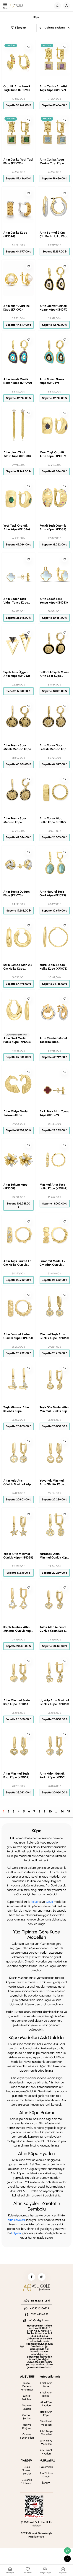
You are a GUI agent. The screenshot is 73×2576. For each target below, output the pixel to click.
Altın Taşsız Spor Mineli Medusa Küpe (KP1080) (17, 747)
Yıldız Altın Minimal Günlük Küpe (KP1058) (18, 1555)
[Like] (28, 47)
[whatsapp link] (67, 2550)
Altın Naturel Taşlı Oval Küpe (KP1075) (53, 893)
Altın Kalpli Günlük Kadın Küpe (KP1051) (53, 1775)
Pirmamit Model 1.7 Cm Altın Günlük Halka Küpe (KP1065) (53, 1263)
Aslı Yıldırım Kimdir (46, 2475)
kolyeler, (16, 2233)
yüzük (49, 1901)
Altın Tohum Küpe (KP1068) (15, 1186)
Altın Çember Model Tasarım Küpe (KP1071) (53, 1040)
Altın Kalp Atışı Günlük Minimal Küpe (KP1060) (18, 1482)
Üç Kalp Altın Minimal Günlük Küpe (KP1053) (54, 1702)
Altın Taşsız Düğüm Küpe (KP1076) (16, 893)
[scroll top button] (67, 2558)
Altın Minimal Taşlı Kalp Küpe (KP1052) (16, 1775)
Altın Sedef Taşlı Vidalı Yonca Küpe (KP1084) (15, 600)
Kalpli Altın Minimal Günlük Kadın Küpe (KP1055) (53, 1629)
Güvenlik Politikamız (27, 2481)
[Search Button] (57, 5)
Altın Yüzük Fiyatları (46, 2452)
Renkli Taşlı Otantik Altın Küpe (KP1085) (53, 527)
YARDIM (27, 2460)
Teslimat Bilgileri (27, 2407)
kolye (34, 1901)
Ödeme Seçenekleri (27, 2436)
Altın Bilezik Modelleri (46, 2423)
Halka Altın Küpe (46, 2413)
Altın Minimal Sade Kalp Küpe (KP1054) (16, 1702)
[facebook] (31, 2277)
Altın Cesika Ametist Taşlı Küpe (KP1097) (53, 88)
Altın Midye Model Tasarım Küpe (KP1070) (15, 1113)
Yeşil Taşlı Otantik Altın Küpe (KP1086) (16, 527)
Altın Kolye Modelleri (46, 2442)
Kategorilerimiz (50, 2376)
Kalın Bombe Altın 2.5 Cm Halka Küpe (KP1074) (17, 967)
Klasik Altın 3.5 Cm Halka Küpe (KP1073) (53, 966)
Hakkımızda (46, 2467)
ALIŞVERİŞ (27, 2376)
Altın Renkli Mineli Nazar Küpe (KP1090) (17, 381)
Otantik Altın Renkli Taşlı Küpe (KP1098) (16, 88)
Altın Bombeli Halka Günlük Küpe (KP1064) (18, 1336)
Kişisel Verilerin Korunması (27, 2386)
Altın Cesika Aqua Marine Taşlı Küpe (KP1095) (52, 161)
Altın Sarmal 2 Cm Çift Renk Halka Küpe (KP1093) (54, 234)
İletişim (46, 2482)
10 (50, 1811)
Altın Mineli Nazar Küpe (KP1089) (52, 381)
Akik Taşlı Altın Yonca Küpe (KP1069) (54, 1113)
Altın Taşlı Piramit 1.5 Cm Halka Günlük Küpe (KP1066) (17, 1263)
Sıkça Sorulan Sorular (26, 2470)
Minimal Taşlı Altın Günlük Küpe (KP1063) (54, 1336)
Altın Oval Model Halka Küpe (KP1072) (17, 1040)
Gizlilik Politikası (27, 2397)
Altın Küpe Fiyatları (46, 2404)
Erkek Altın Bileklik (46, 2394)
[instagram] (42, 2277)
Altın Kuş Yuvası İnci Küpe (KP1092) (16, 307)
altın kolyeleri (16, 2220)
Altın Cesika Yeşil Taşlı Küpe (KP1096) (18, 161)
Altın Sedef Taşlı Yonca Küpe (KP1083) (54, 600)
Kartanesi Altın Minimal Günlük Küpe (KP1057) (54, 1555)
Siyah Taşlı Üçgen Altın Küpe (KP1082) (16, 674)
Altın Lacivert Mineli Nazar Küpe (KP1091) (53, 307)
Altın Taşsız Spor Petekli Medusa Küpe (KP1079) (54, 747)
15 (68, 1811)
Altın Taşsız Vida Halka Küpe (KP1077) (53, 820)
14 (62, 1811)
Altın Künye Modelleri (46, 2433)
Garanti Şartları (26, 2417)
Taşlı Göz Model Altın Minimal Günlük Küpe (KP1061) (54, 1409)
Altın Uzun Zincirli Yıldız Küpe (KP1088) (17, 454)
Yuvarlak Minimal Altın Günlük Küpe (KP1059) (52, 1482)
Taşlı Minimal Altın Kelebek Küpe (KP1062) (16, 1409)
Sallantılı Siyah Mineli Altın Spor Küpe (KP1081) (54, 674)
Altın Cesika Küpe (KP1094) (15, 234)
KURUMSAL (47, 2460)
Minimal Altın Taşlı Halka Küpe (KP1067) (53, 1186)
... (56, 1811)
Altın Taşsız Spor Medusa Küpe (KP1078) (14, 820)
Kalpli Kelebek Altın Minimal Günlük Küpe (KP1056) (18, 1629)
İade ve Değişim (26, 2426)
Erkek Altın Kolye (46, 2384)
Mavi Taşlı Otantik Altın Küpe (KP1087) (53, 454)
